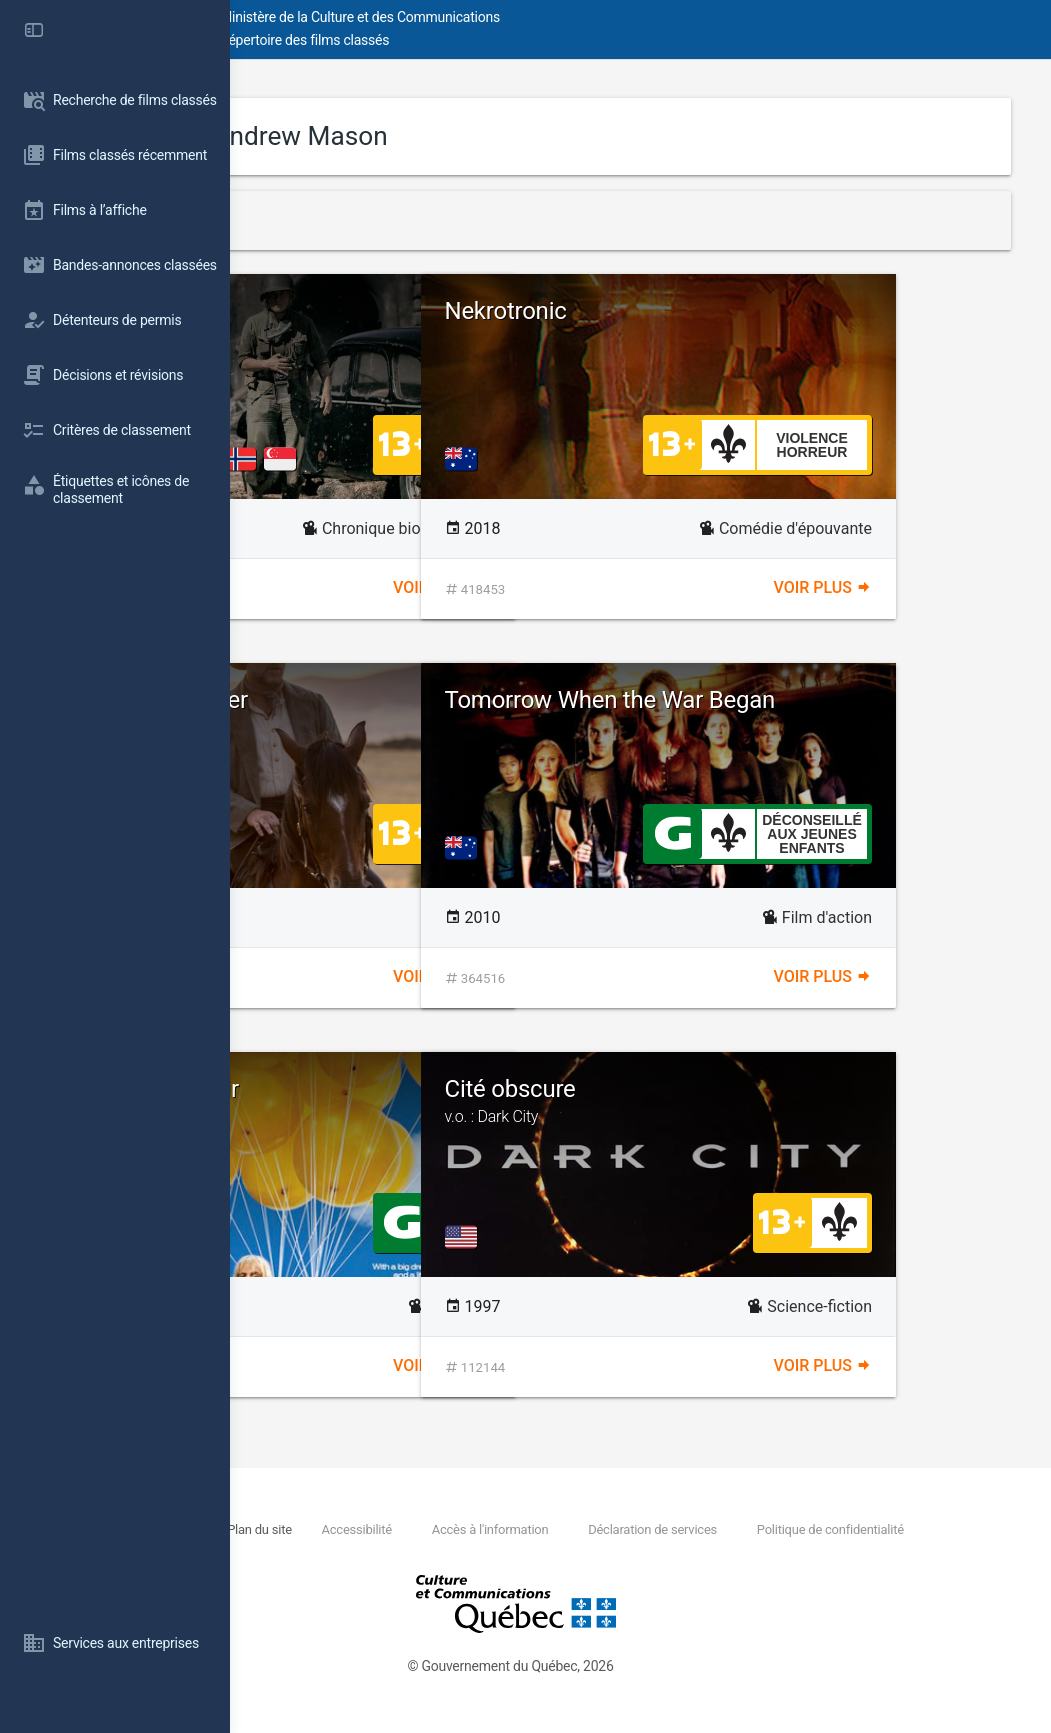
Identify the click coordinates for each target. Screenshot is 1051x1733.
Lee (313, 311)
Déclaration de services (862, 1529)
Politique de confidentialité (427, 1551)
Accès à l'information (699, 1529)
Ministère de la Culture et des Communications (590, 17)
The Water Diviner (386, 700)
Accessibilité (565, 1529)
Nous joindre (379, 1529)
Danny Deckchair (381, 1089)
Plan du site (467, 1529)
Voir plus (557, 587)
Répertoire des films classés (534, 40)
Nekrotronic (736, 311)
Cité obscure (831, 1101)
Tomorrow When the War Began (804, 713)
